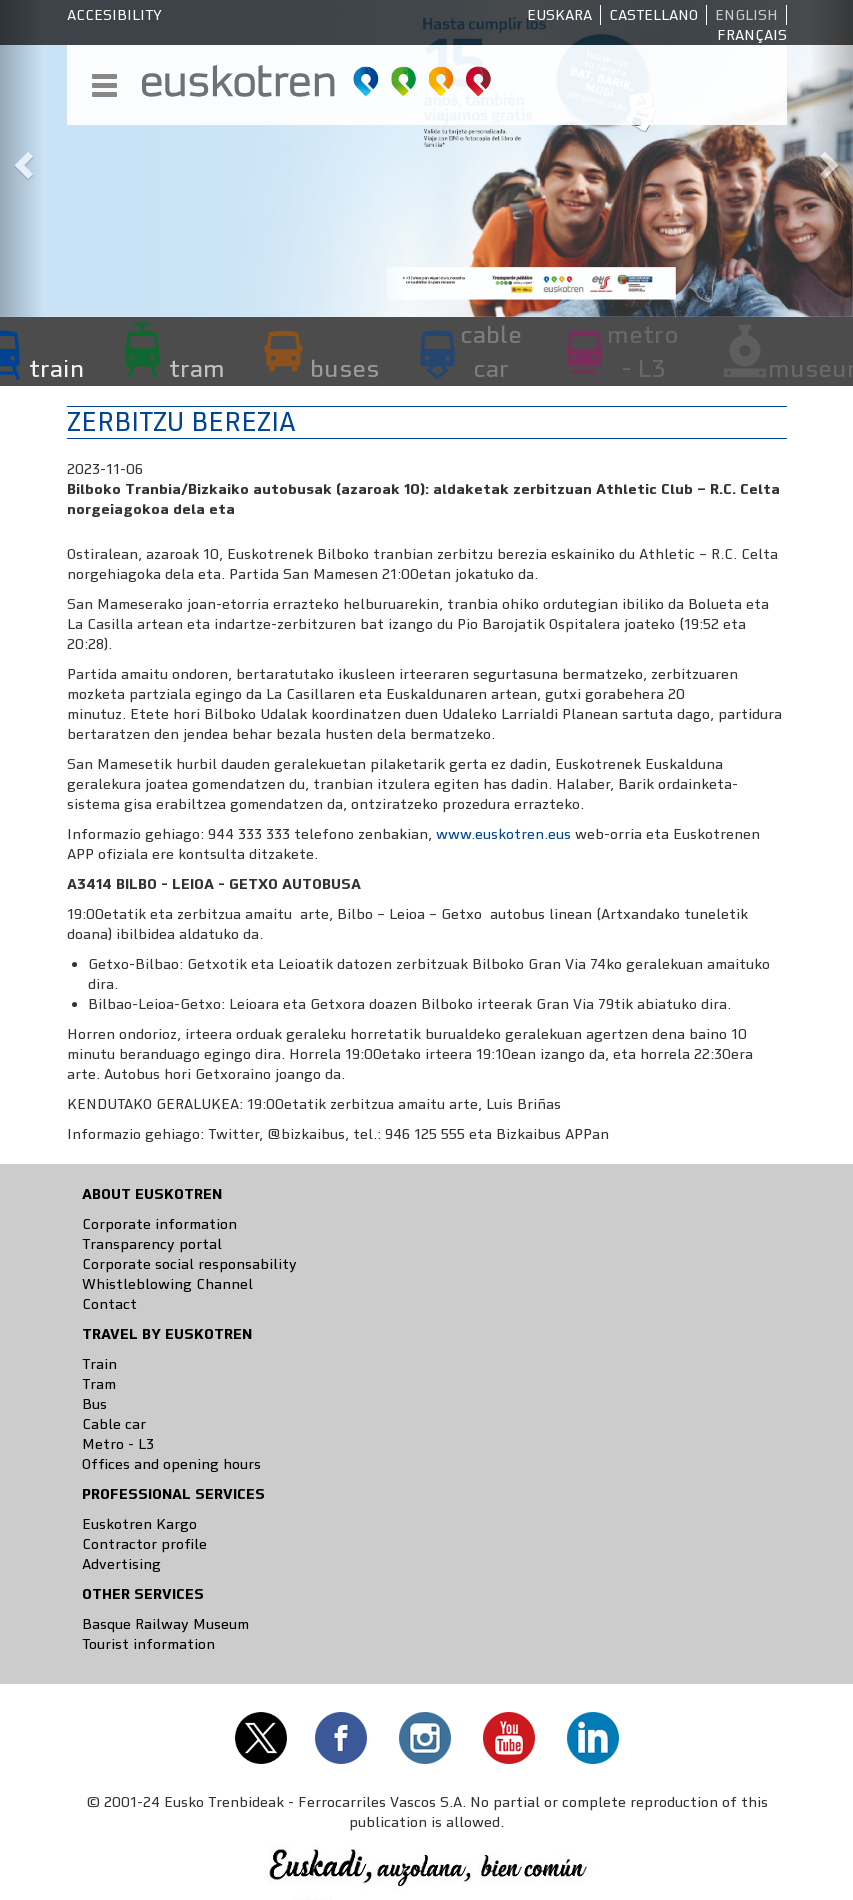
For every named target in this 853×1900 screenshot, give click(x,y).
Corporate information (159, 1224)
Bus (94, 1404)
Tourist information (148, 1644)
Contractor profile (144, 1544)
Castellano (653, 15)
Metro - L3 (118, 1444)
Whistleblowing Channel (167, 1284)
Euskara (559, 15)
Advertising (121, 1564)
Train (99, 1364)
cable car (491, 351)
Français (752, 35)
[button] (21, 158)
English (746, 15)
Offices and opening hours (171, 1464)
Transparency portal (152, 1244)
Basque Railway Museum (165, 1624)
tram (197, 368)
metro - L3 (643, 351)
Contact (109, 1304)
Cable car (114, 1424)
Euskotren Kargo (139, 1524)
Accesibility (114, 15)
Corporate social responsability (189, 1264)
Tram (99, 1384)
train (56, 368)
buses (344, 368)
